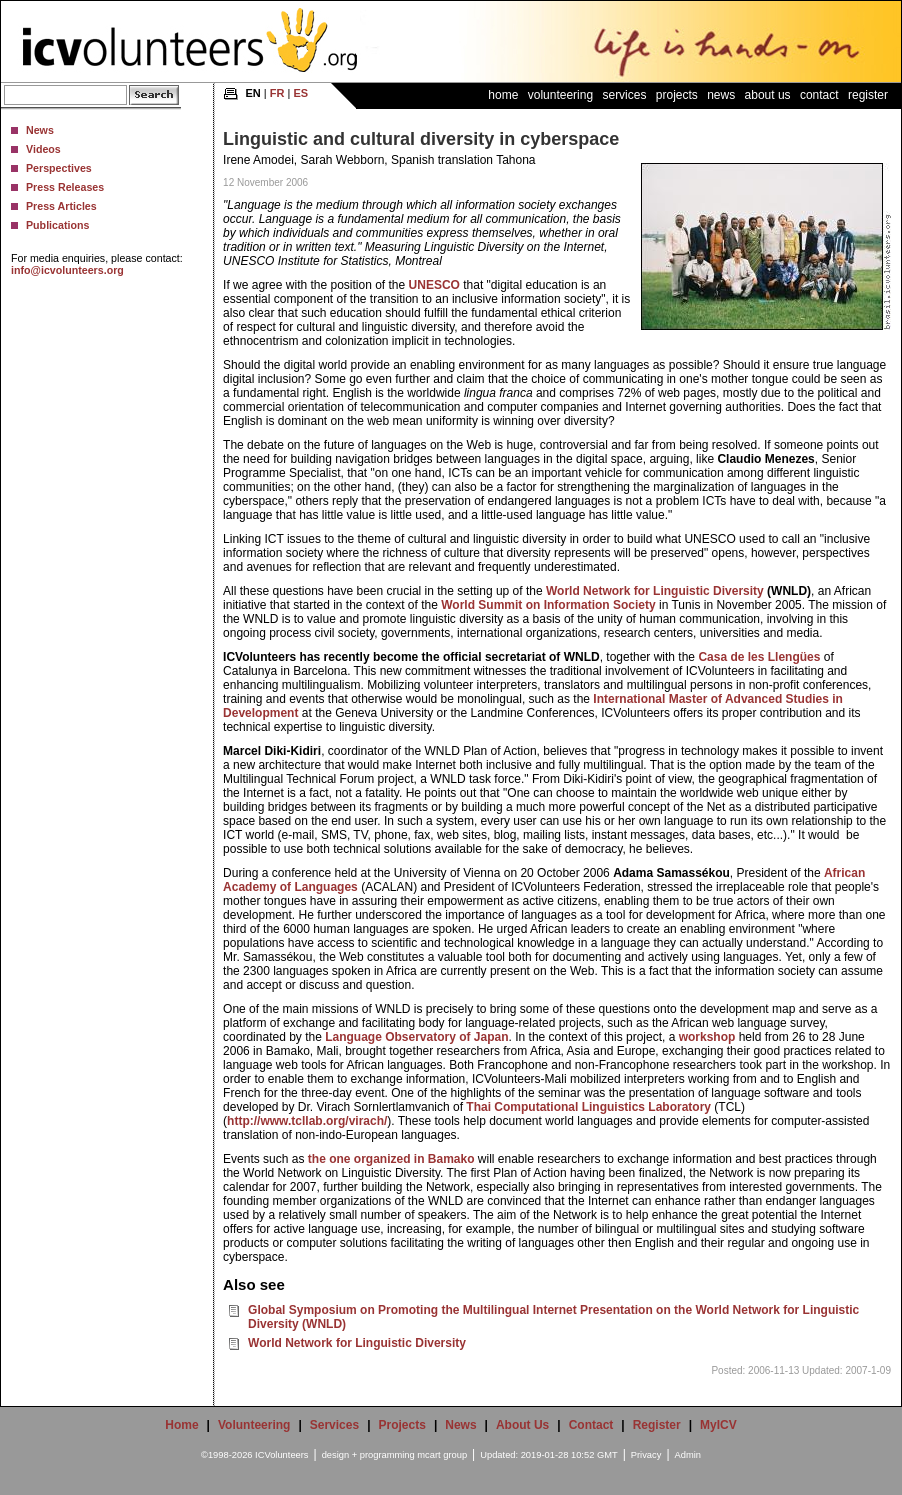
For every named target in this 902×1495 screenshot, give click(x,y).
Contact (819, 95)
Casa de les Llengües (759, 657)
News (40, 130)
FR (277, 93)
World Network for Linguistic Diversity (655, 591)
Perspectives (59, 168)
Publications (57, 225)
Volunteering (560, 95)
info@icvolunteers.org (67, 270)
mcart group (442, 1455)
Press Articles (61, 206)
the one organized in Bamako (391, 1159)
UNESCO (434, 285)
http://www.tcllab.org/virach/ (307, 1121)
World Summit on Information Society (548, 605)
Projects (677, 95)
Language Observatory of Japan (416, 1037)
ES (300, 93)
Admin (688, 1455)
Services (624, 95)
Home (503, 95)
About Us (768, 95)
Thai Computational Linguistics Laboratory (588, 1107)
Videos (43, 149)
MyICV (718, 1425)
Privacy (646, 1455)
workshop (707, 1037)
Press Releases (65, 187)
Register (868, 95)
